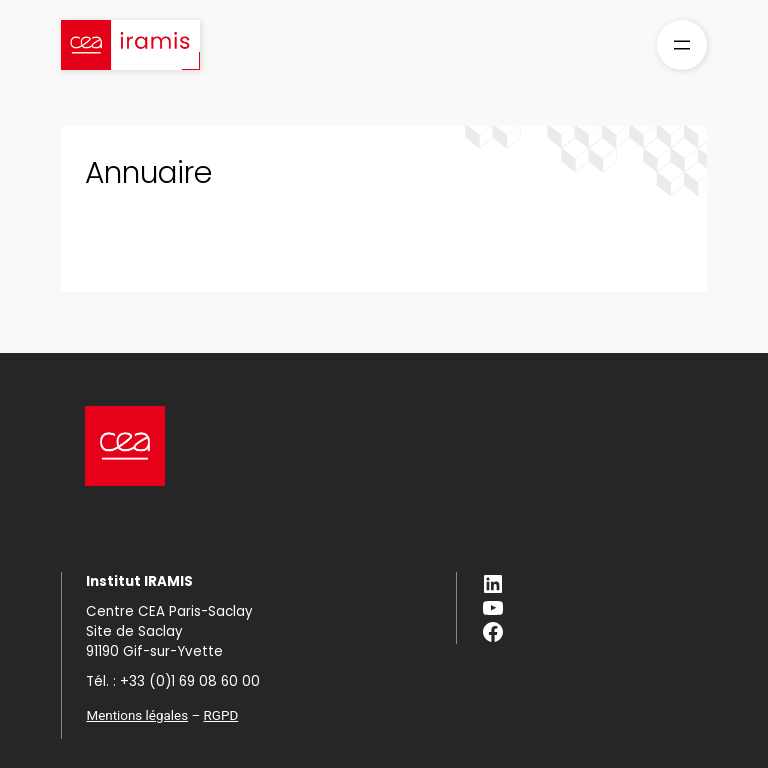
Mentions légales (137, 715)
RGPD (221, 715)
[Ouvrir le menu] (682, 45)
